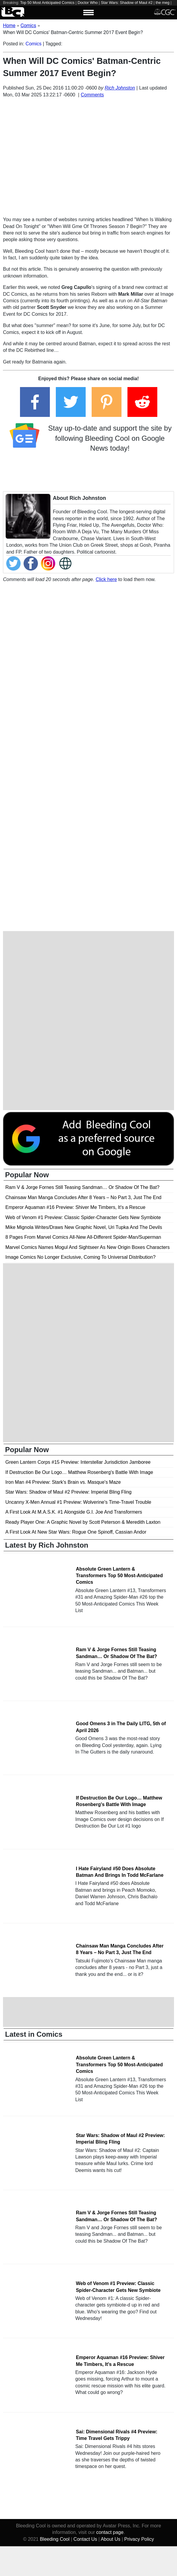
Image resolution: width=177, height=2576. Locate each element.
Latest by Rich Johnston (46, 1545)
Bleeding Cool (55, 2539)
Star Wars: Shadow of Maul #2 (127, 2)
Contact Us (85, 2539)
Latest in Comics (33, 2034)
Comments (92, 94)
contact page (110, 2532)
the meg (162, 2)
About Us (110, 2539)
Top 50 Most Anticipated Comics (47, 2)
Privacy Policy (139, 2539)
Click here (106, 579)
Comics (33, 43)
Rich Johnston (120, 87)
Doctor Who (88, 2)
